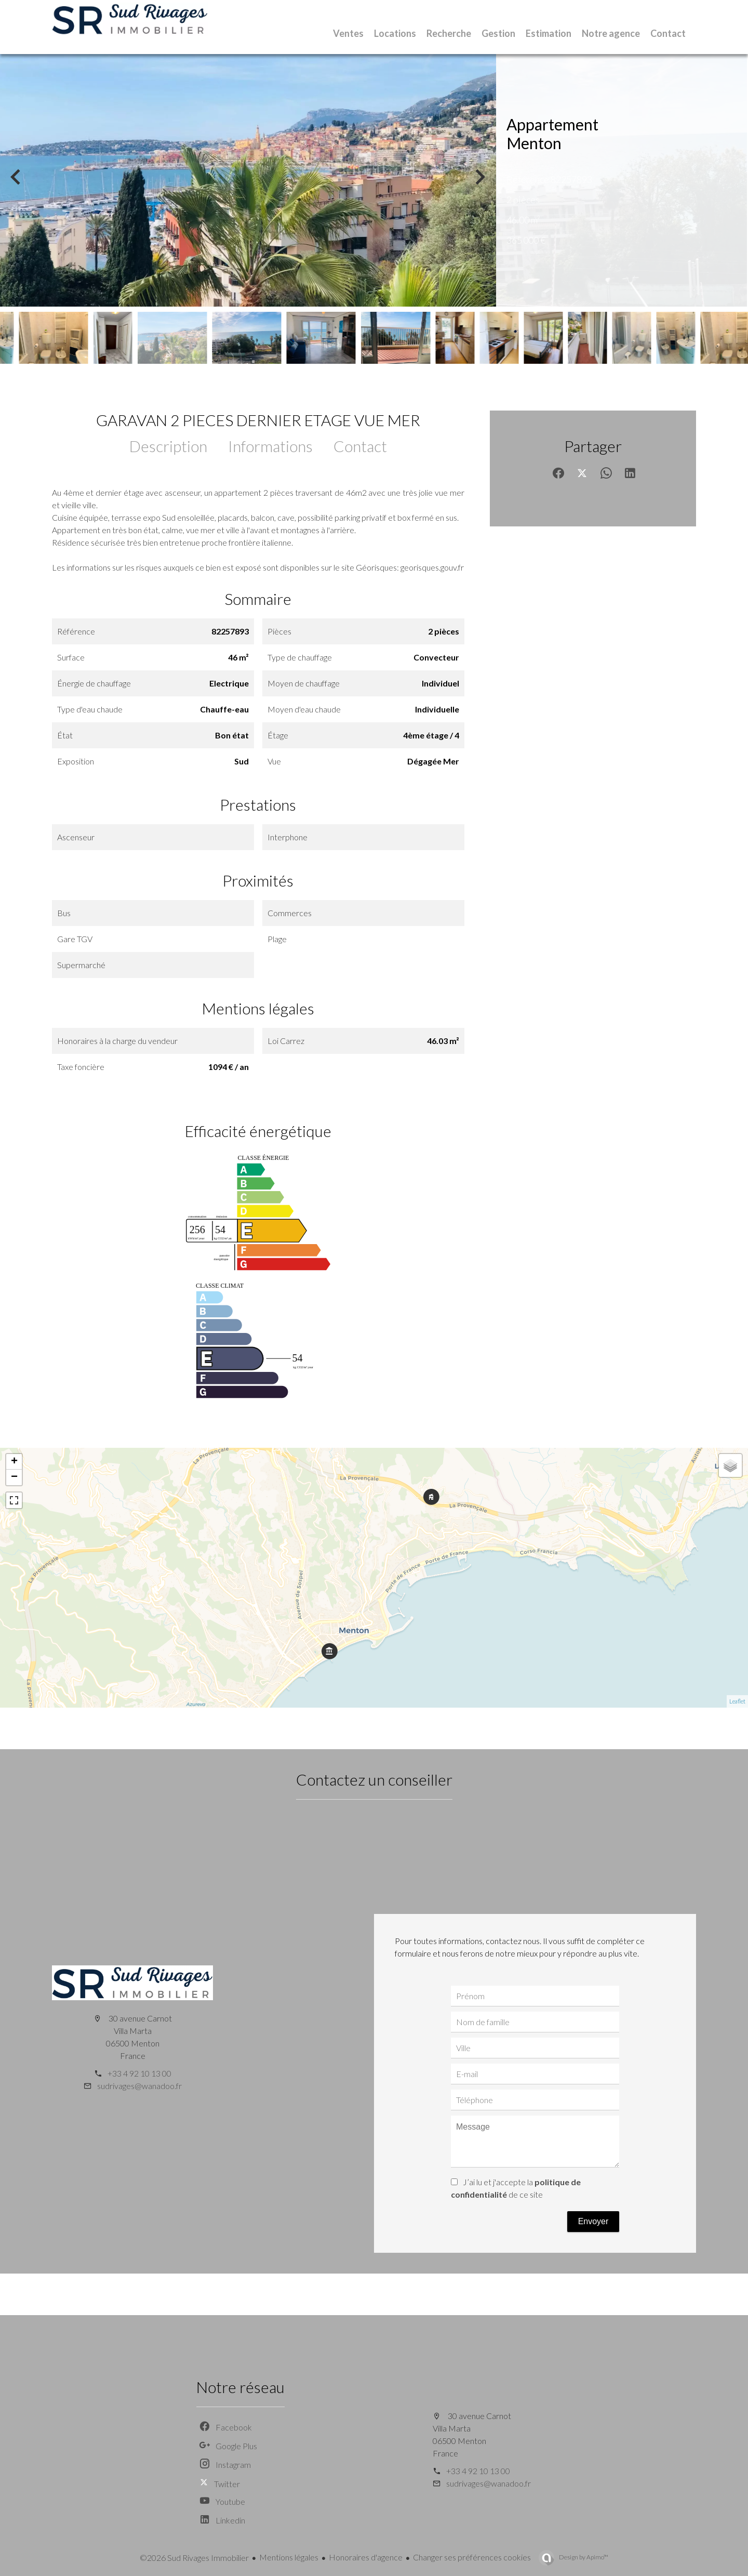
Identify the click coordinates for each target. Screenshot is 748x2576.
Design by (583, 2557)
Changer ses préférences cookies (472, 2557)
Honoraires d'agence (366, 2557)
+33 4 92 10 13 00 (139, 2073)
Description (168, 446)
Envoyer (593, 2221)
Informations (270, 446)
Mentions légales (288, 2557)
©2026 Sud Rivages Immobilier (194, 2557)
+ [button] (14, 1462)
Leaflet (737, 1701)
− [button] (14, 1477)
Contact (360, 446)
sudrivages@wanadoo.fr (139, 2086)
